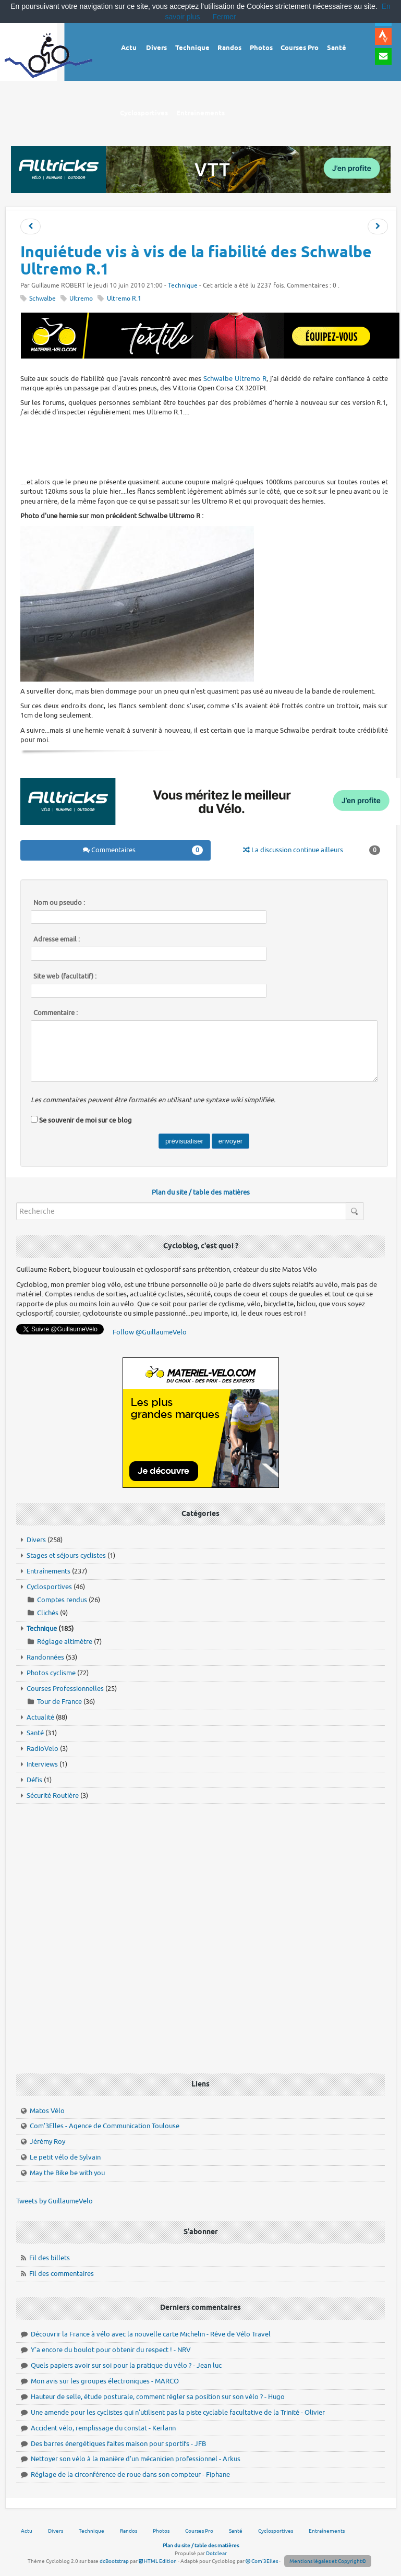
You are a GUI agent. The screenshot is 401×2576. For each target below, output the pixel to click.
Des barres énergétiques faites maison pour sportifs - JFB (118, 2443)
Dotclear (216, 2553)
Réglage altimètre (64, 1641)
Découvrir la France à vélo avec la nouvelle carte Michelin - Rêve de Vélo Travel (151, 2334)
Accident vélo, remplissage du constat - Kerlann (103, 2428)
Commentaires (143, 850)
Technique (183, 286)
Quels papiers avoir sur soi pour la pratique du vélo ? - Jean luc (126, 2365)
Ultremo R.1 (124, 299)
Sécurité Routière (53, 1795)
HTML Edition (158, 2561)
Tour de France (59, 1701)
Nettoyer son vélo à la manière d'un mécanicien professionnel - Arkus (135, 2458)
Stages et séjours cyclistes (66, 1555)
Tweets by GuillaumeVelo (54, 2201)
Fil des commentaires (61, 2273)
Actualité (40, 1717)
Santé (35, 1732)
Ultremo (81, 299)
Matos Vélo (47, 2110)
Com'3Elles (262, 2561)
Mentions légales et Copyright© (327, 2561)
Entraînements (48, 1571)
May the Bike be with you (67, 2172)
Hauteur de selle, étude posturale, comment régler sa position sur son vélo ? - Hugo (158, 2396)
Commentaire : (55, 1013)
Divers (36, 1539)
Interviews (42, 1764)
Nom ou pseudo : (59, 903)
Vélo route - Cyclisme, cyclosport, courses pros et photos (49, 63)
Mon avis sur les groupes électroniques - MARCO (105, 2381)
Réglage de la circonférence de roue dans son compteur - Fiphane (130, 2474)
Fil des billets (49, 2257)
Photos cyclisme (51, 1672)
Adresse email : (56, 939)
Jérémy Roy (47, 2141)
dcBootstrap (114, 2561)
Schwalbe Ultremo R (234, 378)
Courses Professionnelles (65, 1688)
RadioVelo (42, 1748)
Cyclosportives (49, 1586)
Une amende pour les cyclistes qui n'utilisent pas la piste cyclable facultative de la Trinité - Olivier (178, 2412)
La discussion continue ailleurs (311, 850)
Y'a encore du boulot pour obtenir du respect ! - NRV (111, 2349)
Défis (34, 1779)
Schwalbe (42, 299)
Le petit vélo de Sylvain (65, 2157)
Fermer (224, 17)
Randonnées (45, 1657)
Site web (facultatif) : (64, 976)
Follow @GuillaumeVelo (150, 1332)
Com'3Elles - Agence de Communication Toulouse (104, 2125)
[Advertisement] (210, 446)
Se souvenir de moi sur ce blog (85, 1120)
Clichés (47, 1612)
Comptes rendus (62, 1599)
